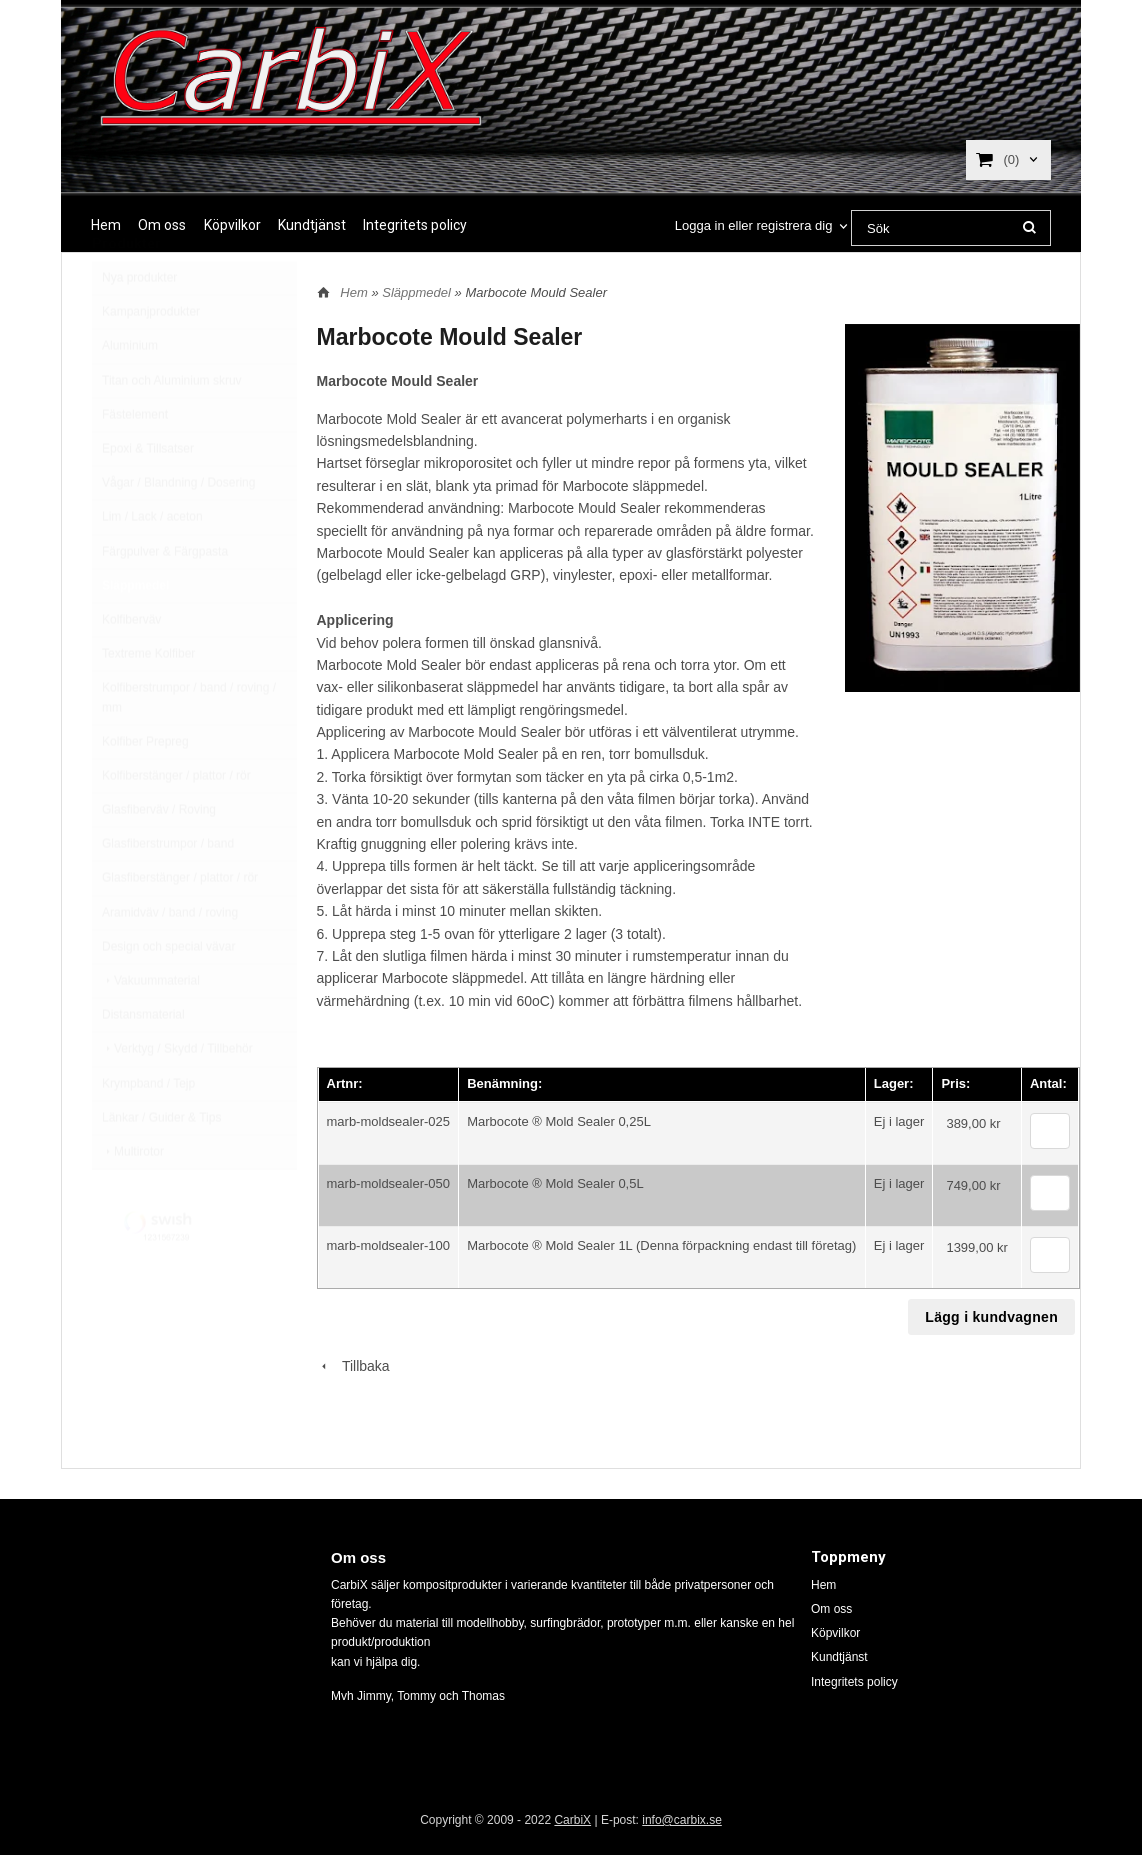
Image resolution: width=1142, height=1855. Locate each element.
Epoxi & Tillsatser (148, 496)
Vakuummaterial (151, 1028)
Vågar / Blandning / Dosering (178, 530)
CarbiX (572, 1820)
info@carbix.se (682, 1820)
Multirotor (133, 1199)
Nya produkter (139, 325)
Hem (106, 225)
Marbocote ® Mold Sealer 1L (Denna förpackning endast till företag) (661, 1245)
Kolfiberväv (131, 667)
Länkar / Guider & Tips (161, 1165)
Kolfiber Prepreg (145, 789)
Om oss (162, 225)
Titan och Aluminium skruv (172, 428)
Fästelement (135, 462)
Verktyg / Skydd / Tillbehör (177, 1096)
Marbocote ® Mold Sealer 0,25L (559, 1121)
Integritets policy (415, 225)
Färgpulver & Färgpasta (165, 599)
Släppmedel (135, 633)
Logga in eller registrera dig (754, 225)
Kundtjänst (312, 225)
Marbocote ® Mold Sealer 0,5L (555, 1183)
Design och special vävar (168, 994)
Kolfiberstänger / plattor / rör (176, 823)
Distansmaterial (143, 1062)
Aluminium (130, 393)
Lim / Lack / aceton (152, 564)
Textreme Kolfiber (148, 701)
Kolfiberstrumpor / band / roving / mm (189, 744)
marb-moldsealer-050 (389, 1183)
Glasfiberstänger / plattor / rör (180, 925)
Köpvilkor (232, 225)
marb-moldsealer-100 (389, 1245)
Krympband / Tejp (148, 1131)
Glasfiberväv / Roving (159, 857)
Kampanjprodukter (151, 359)
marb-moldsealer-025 (389, 1121)
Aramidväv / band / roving (170, 960)
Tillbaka (353, 1366)
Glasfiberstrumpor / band (168, 891)
